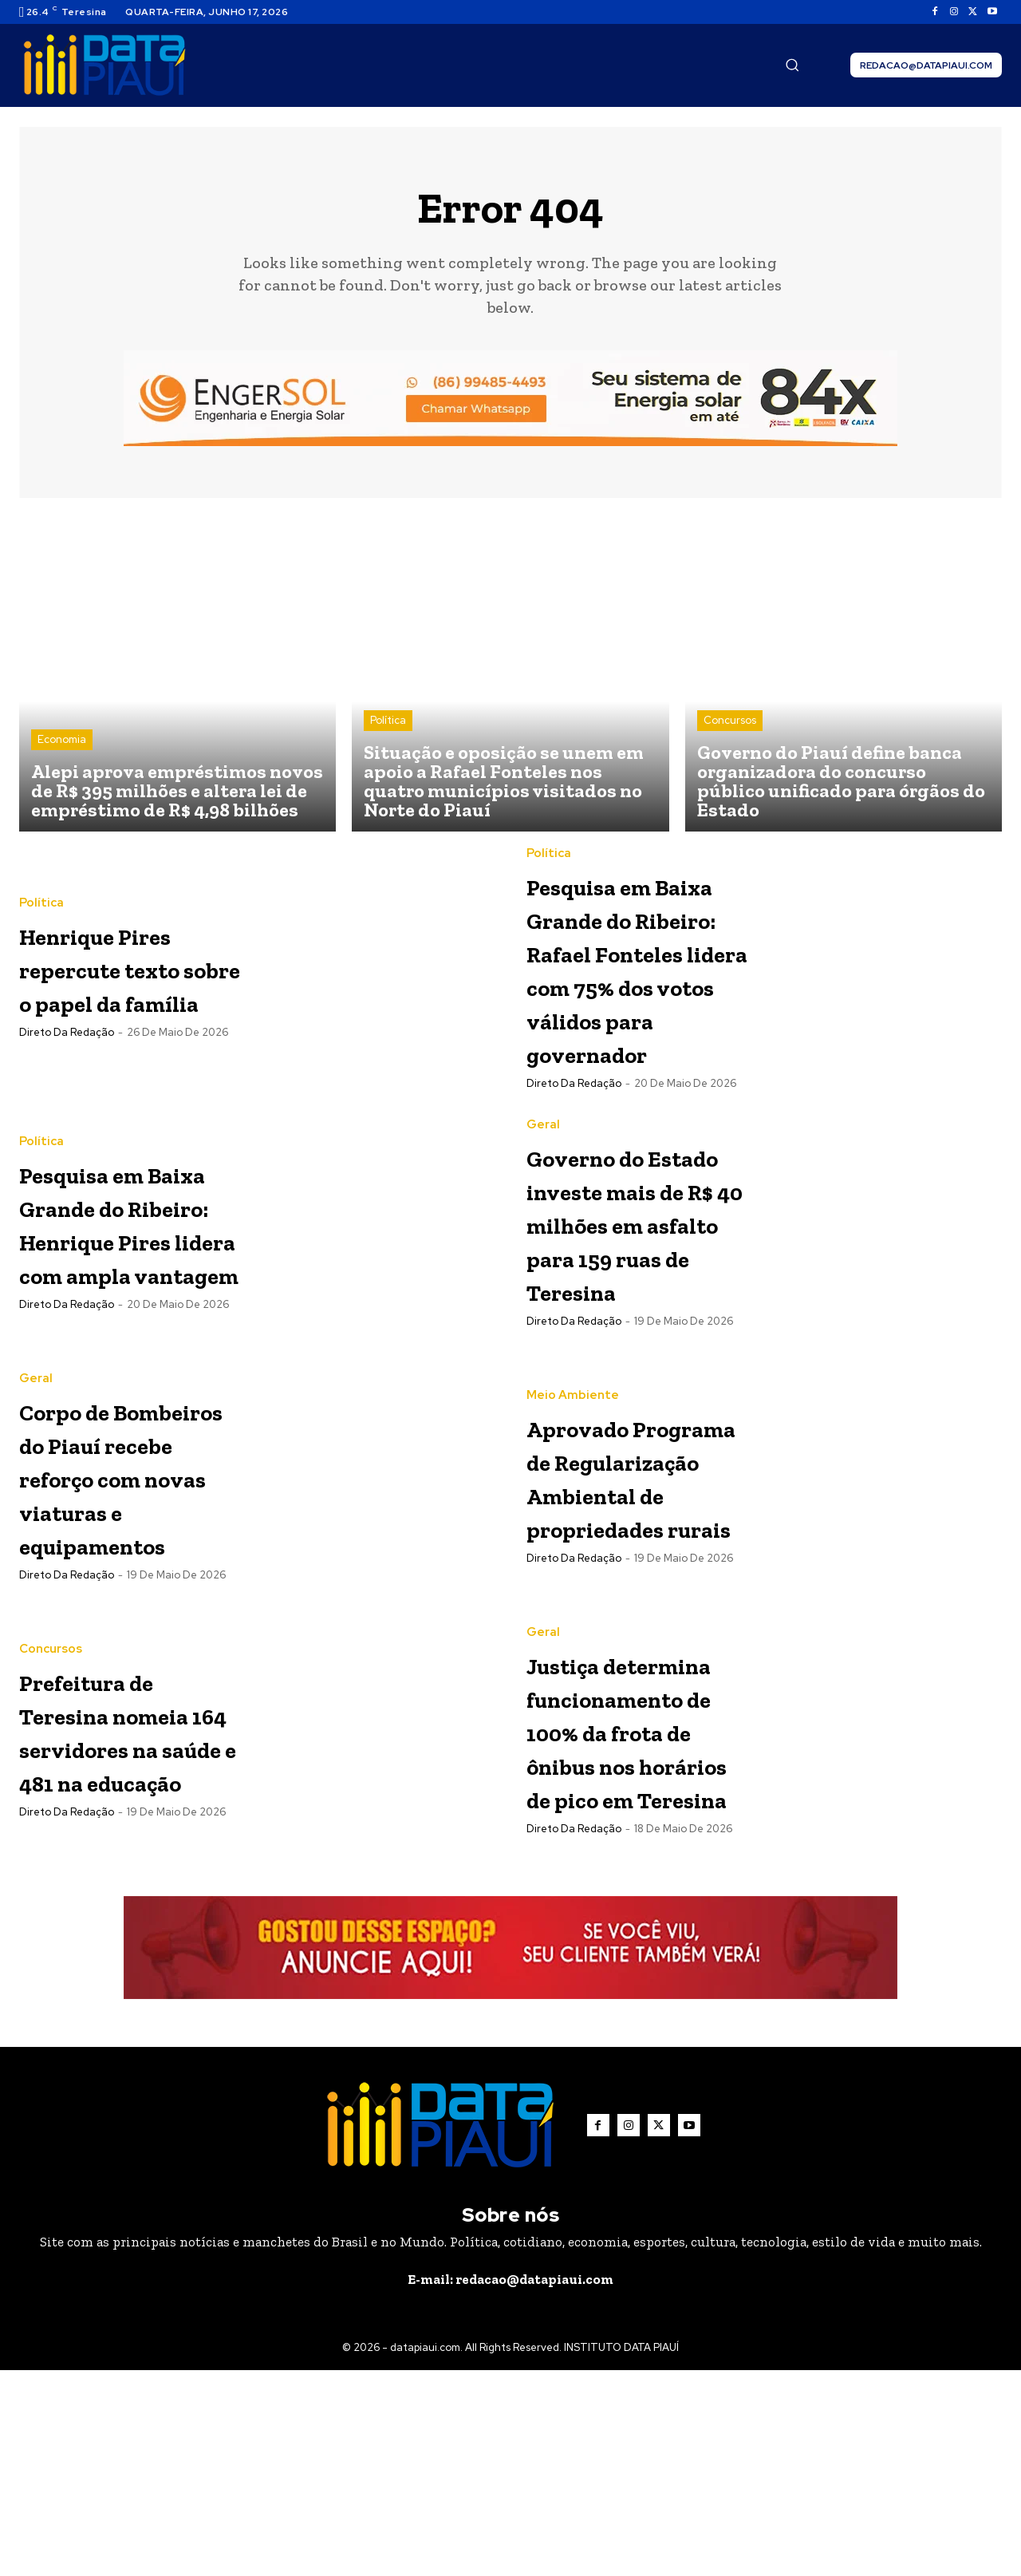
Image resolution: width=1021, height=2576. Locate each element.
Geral (543, 1176)
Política (388, 720)
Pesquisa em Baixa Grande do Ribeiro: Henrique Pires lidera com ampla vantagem (129, 1307)
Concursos (730, 720)
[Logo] (104, 65)
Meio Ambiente (572, 1465)
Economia (61, 739)
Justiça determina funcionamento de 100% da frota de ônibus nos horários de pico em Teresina (640, 1901)
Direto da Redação (66, 1066)
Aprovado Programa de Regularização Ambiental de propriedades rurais (630, 1579)
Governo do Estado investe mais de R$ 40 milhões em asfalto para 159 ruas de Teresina (635, 1307)
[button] (792, 64)
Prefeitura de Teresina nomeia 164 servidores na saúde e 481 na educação (123, 1868)
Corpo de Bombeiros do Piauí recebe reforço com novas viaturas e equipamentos (128, 1596)
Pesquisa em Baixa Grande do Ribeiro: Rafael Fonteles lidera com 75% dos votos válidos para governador (639, 1001)
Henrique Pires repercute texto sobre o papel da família (129, 966)
